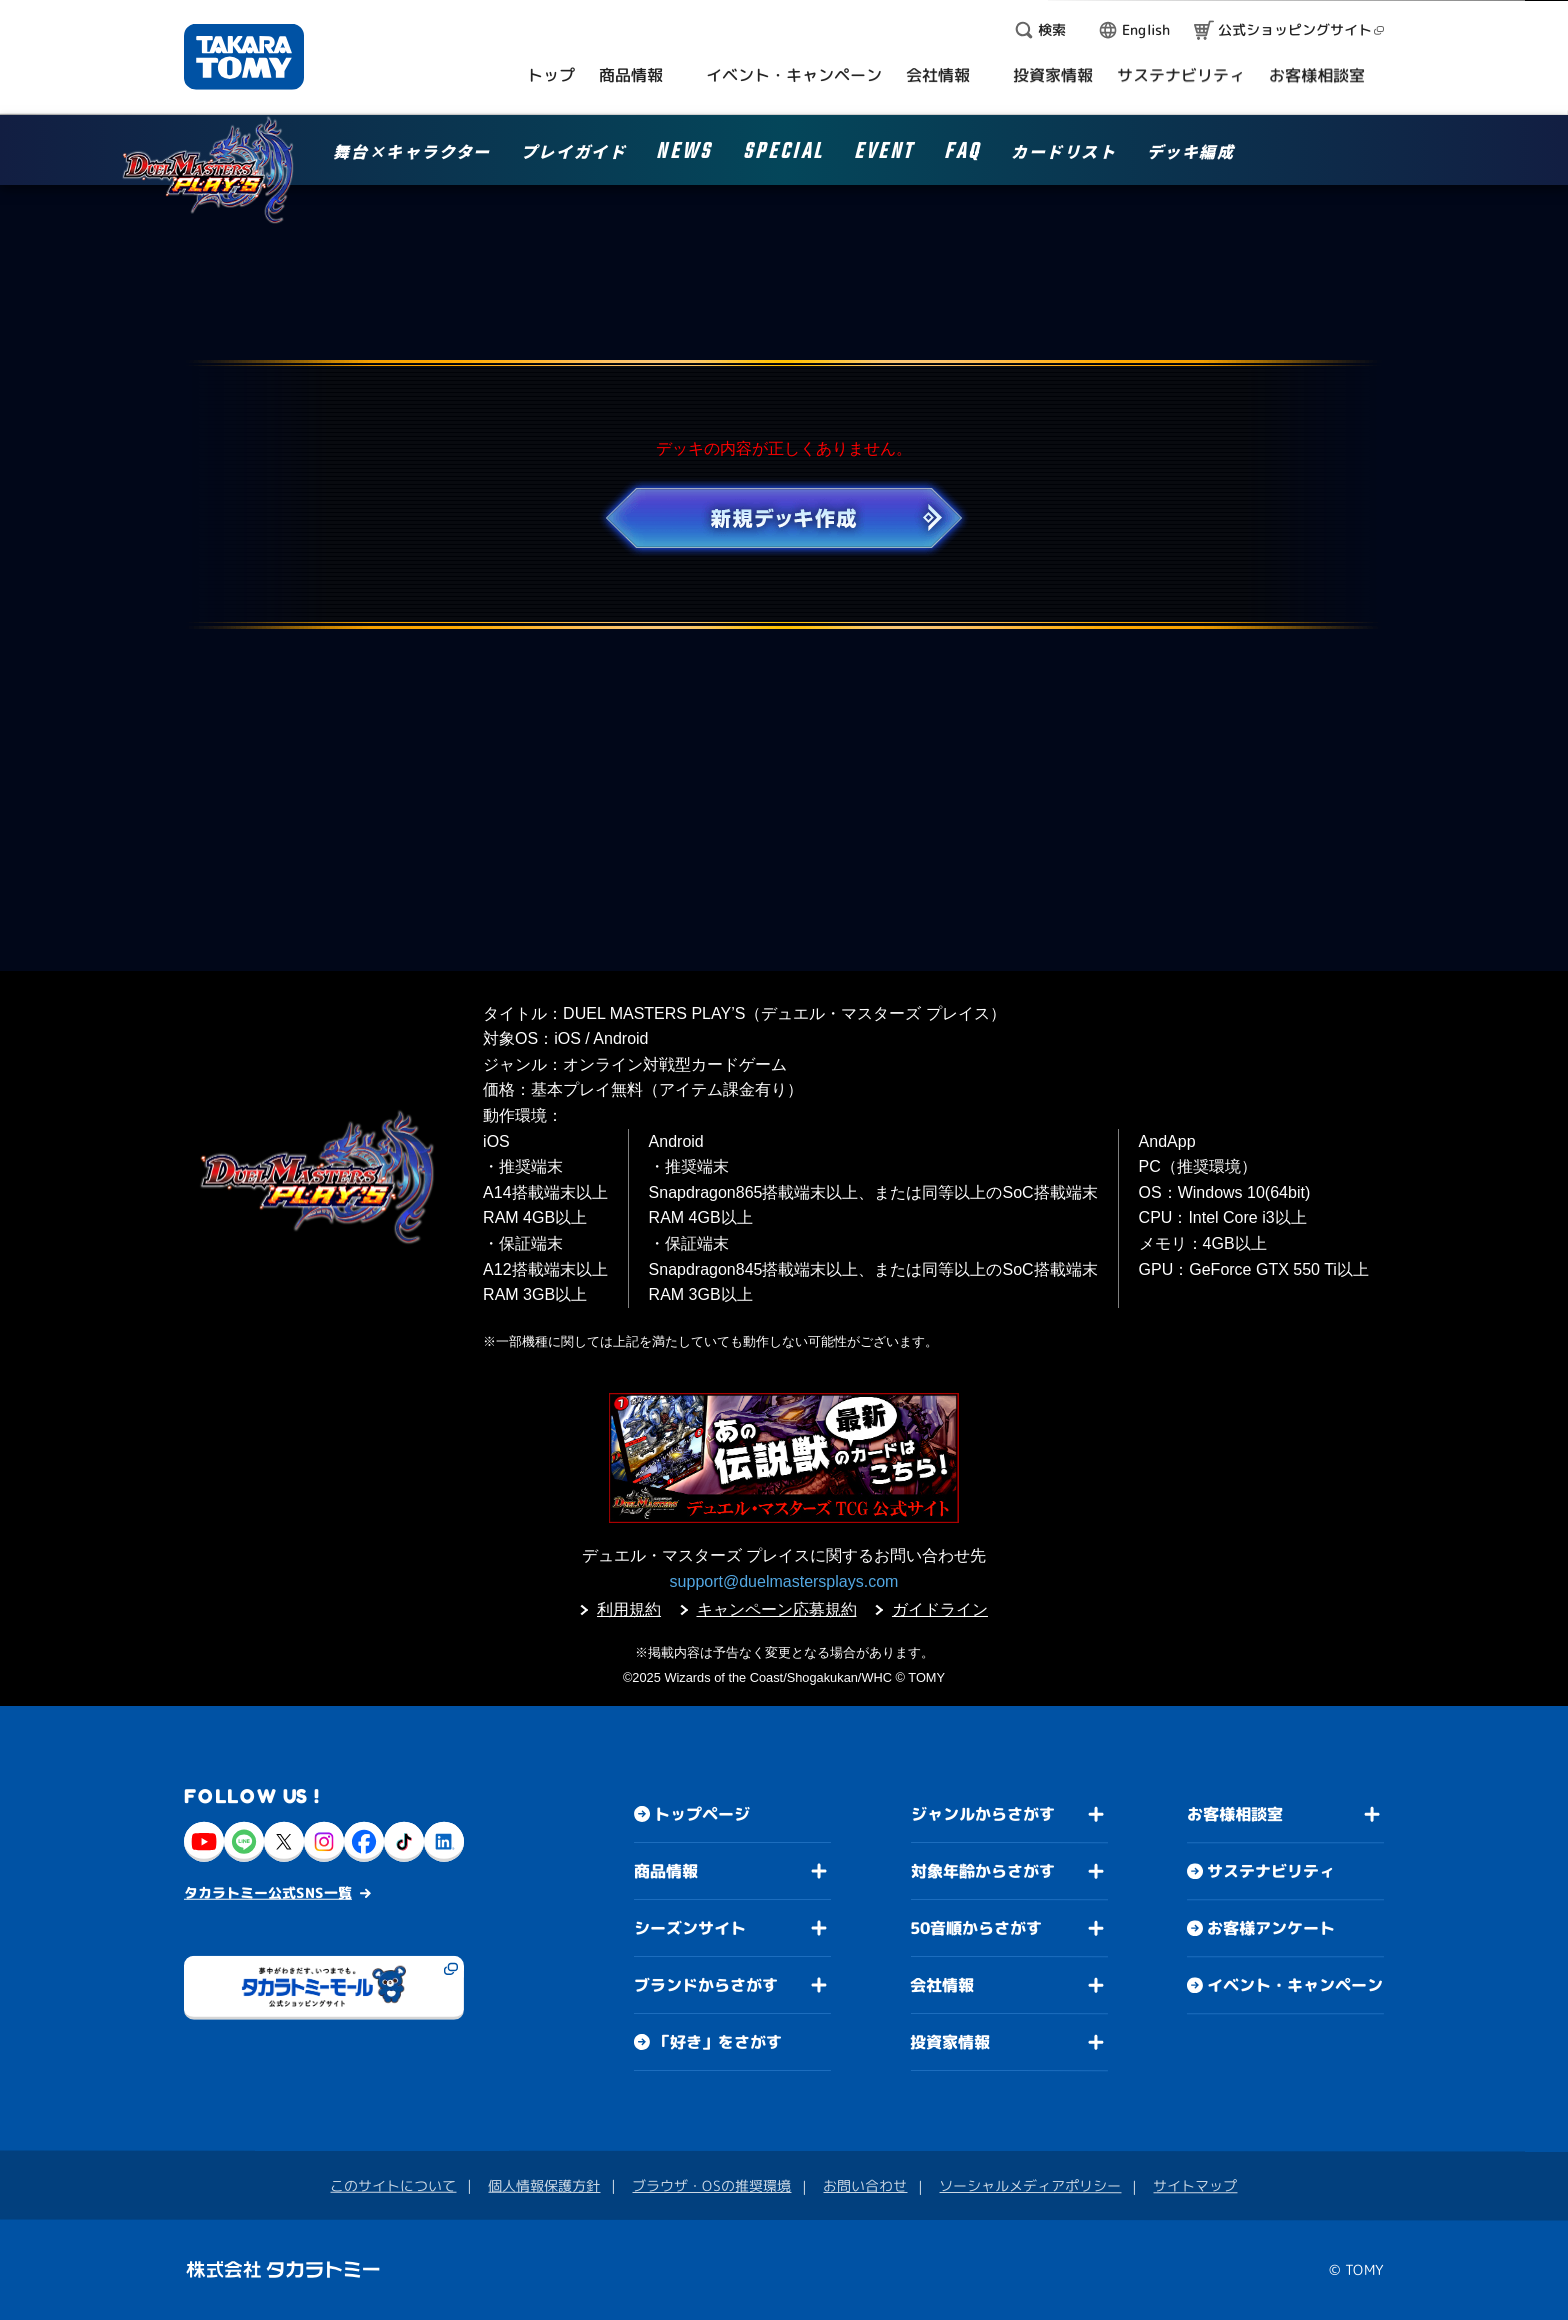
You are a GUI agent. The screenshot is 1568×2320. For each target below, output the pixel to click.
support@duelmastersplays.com (784, 1581)
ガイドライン (940, 1609)
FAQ (962, 154)
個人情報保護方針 (544, 2185)
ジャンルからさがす (983, 1814)
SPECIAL (783, 154)
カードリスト (1064, 153)
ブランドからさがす (706, 1985)
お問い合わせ (865, 2185)
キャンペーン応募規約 (777, 1609)
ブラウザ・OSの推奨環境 (711, 2185)
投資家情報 (950, 2042)
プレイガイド (574, 153)
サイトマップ (1195, 2185)
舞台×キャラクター (411, 153)
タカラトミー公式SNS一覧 (268, 1892)
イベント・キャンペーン (1295, 1985)
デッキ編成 (1191, 153)
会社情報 (942, 1985)
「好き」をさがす (718, 2042)
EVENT (884, 154)
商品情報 (666, 1871)
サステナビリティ (1271, 1871)
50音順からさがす (976, 1928)
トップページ (702, 1814)
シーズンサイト (690, 1928)
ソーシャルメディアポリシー (1030, 2185)
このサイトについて (393, 2185)
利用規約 (629, 1609)
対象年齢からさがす (983, 1871)
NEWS (684, 154)
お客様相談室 (1235, 1814)
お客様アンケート (1271, 1928)
